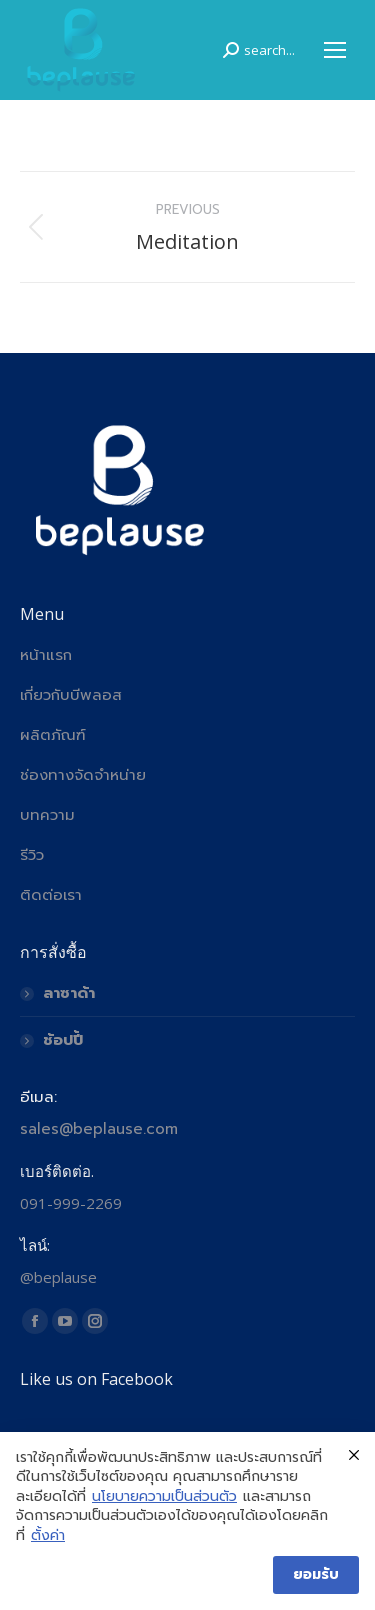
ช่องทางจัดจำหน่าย (83, 775)
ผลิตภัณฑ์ (53, 735)
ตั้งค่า (48, 1536)
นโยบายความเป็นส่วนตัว (164, 1497)
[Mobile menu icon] (335, 50)
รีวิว (32, 855)
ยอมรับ (316, 1574)
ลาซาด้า (69, 993)
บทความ (47, 815)
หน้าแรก (46, 655)
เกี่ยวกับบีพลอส (71, 695)
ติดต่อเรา (51, 895)
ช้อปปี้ (63, 1040)
